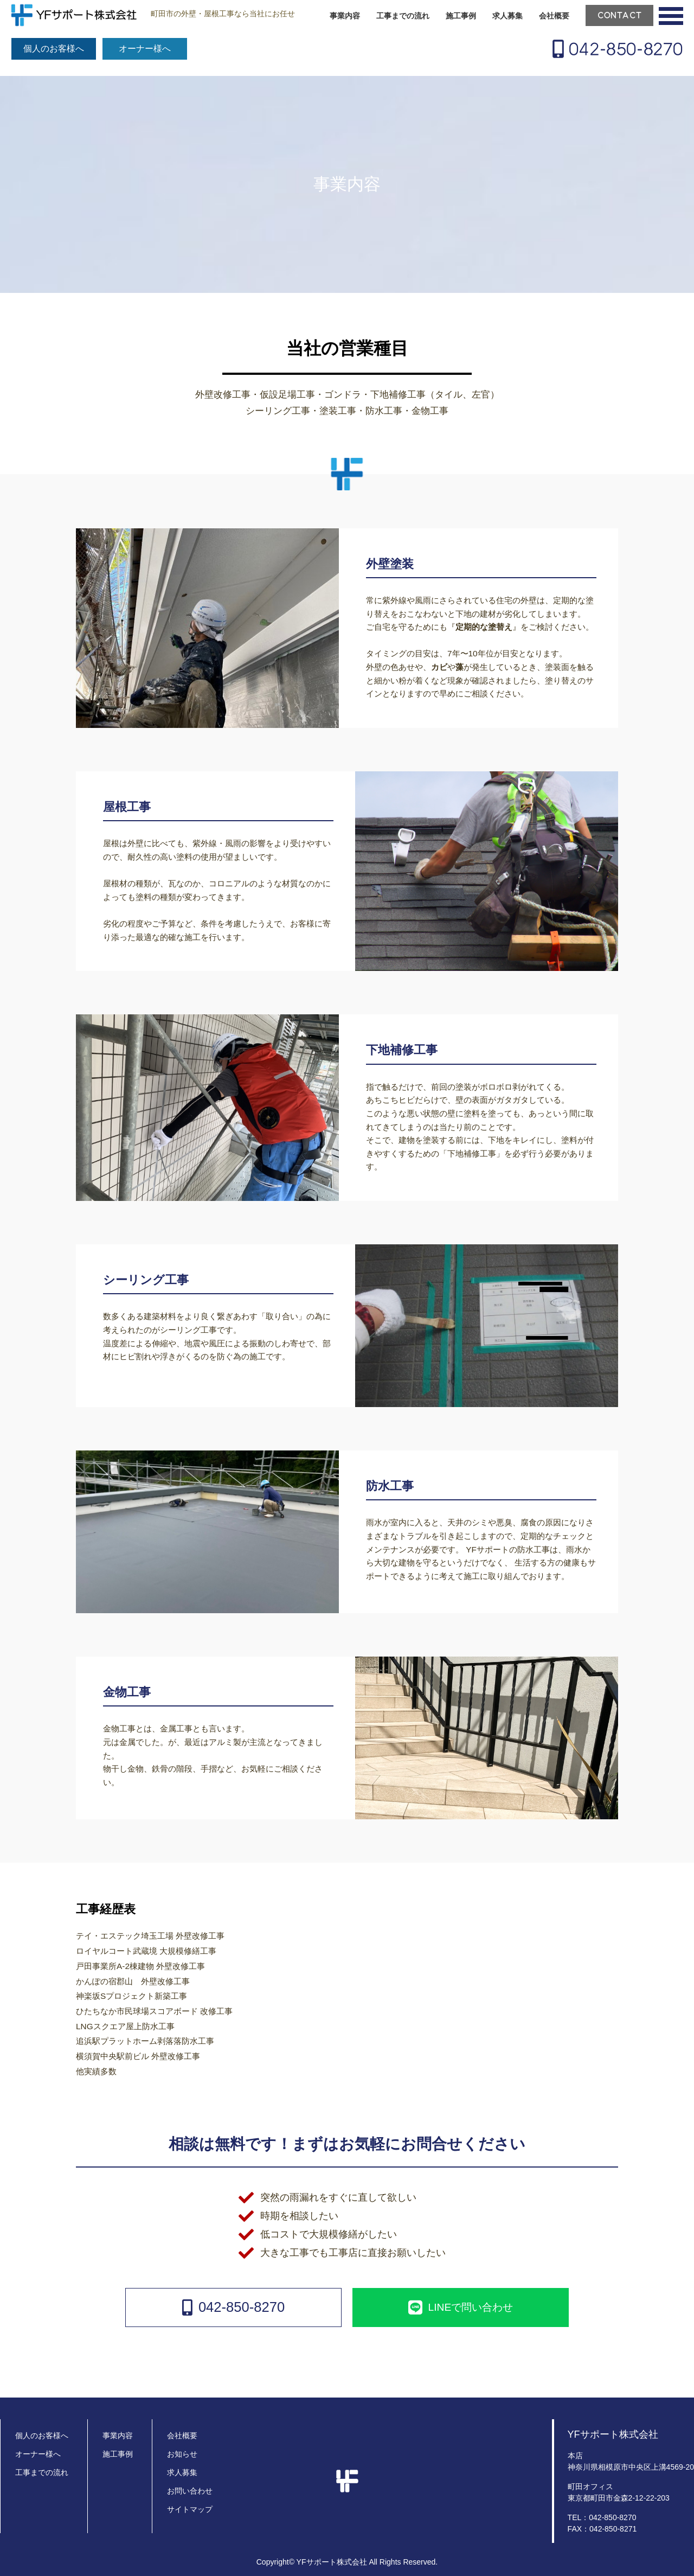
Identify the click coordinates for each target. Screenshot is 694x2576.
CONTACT (619, 15)
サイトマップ (190, 2509)
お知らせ (182, 2454)
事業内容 (345, 15)
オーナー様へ (145, 48)
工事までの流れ (402, 15)
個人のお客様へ (53, 48)
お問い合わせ (190, 2490)
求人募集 (507, 15)
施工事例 (461, 15)
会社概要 (554, 15)
